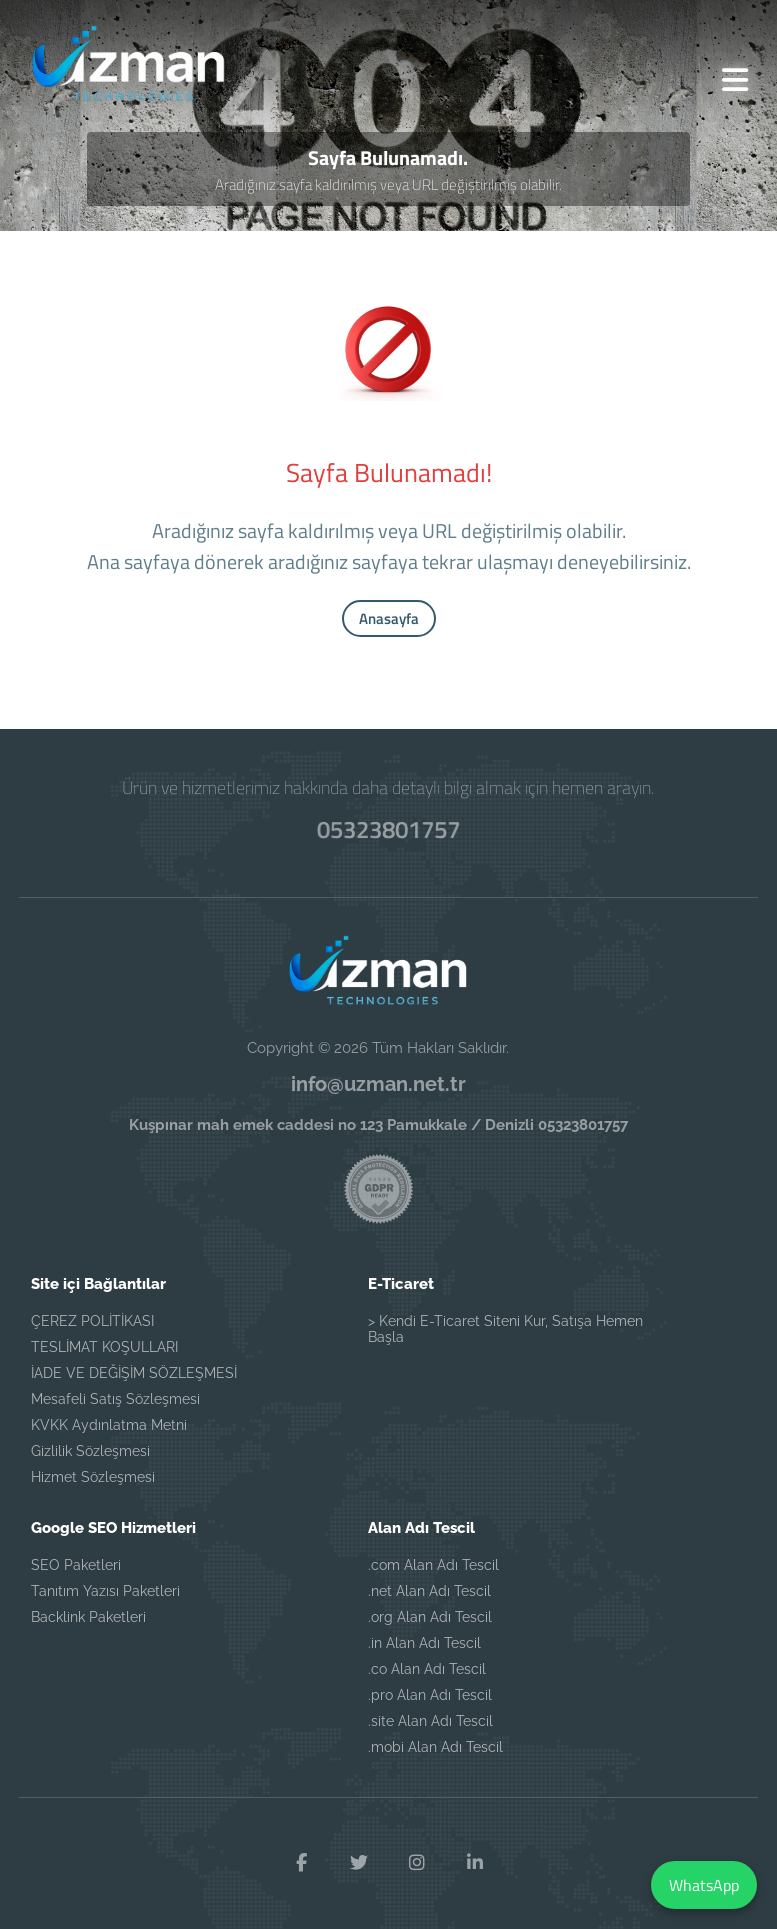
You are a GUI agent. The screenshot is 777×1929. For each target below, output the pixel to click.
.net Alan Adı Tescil (429, 1591)
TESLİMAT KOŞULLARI (104, 1347)
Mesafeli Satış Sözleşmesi (115, 1399)
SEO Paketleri (76, 1565)
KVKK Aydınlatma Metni (109, 1425)
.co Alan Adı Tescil (427, 1669)
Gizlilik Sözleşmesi (90, 1451)
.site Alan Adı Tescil (430, 1721)
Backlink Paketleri (88, 1617)
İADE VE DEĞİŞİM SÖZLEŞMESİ (134, 1373)
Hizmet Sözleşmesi (93, 1477)
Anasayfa (389, 618)
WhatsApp (704, 1885)
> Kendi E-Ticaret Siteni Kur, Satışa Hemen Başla (505, 1329)
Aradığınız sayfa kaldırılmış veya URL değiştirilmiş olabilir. (388, 184)
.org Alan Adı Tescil (430, 1617)
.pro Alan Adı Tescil (430, 1695)
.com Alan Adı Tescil (433, 1565)
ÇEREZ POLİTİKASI (92, 1321)
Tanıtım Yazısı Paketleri (105, 1591)
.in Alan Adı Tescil (424, 1643)
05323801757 (389, 829)
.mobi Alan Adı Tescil (435, 1747)
